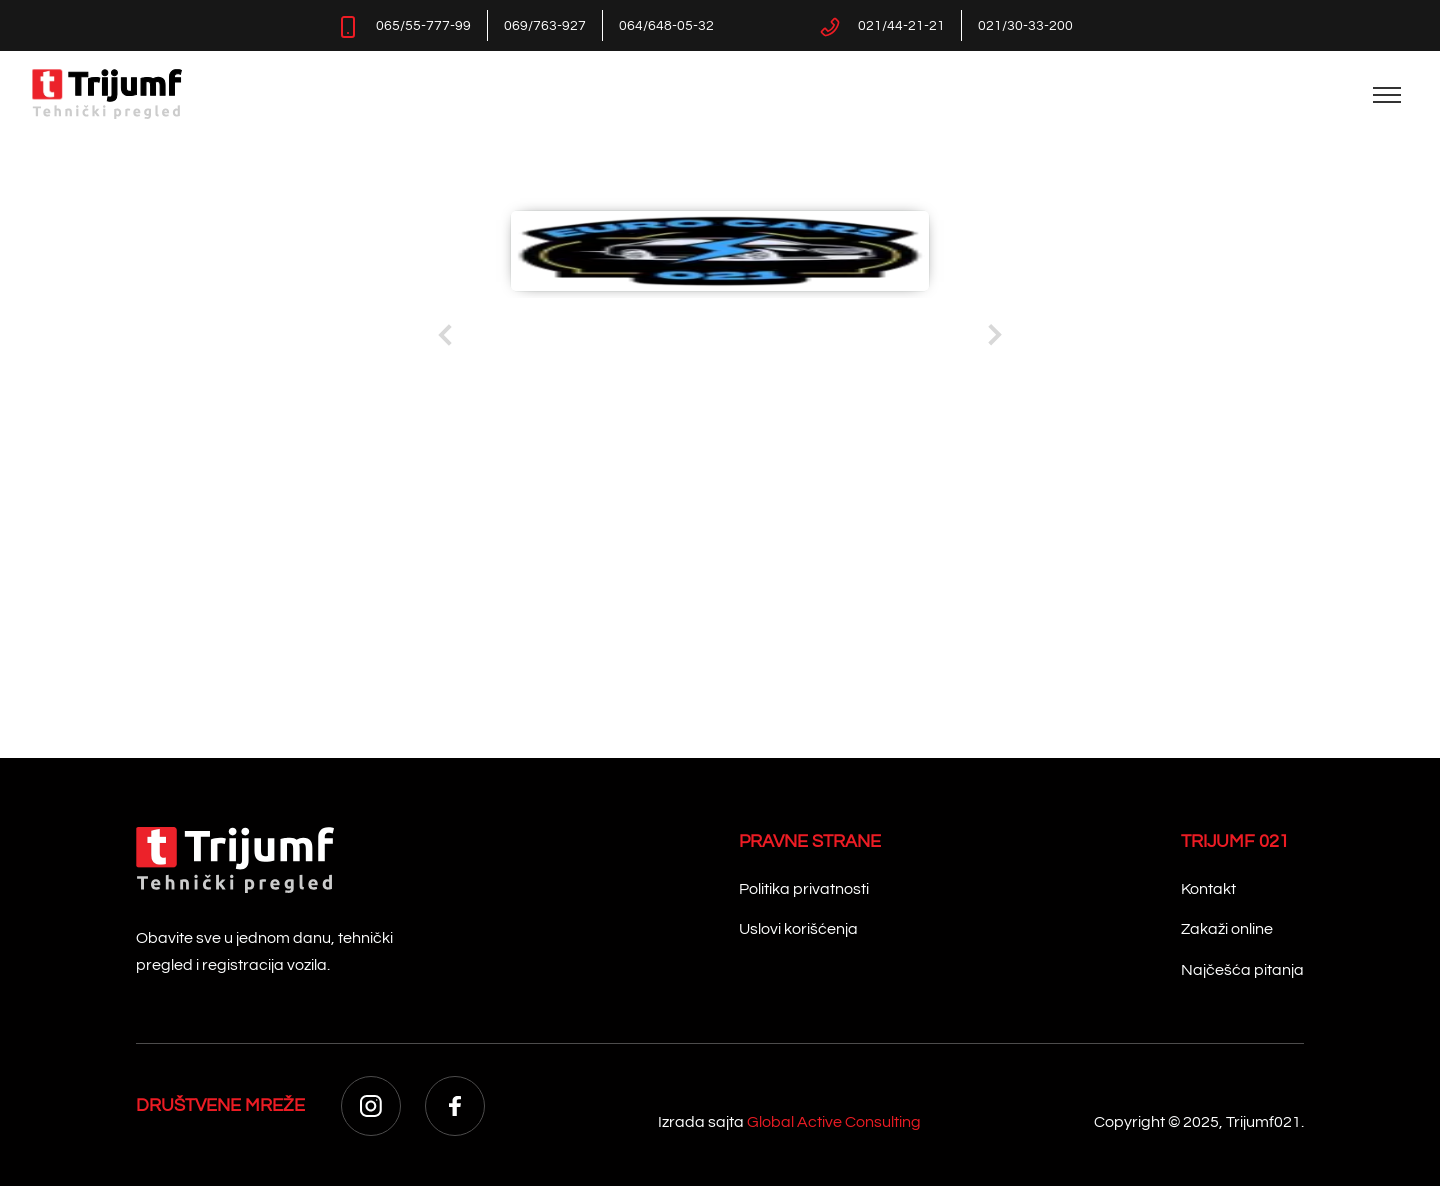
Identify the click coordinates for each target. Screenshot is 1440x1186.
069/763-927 (545, 26)
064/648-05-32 (666, 26)
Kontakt (1208, 889)
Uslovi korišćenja (798, 929)
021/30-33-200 (1025, 26)
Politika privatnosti (804, 889)
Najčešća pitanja (1242, 970)
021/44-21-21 (901, 26)
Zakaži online (1227, 929)
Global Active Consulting (834, 1122)
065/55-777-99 (423, 26)
